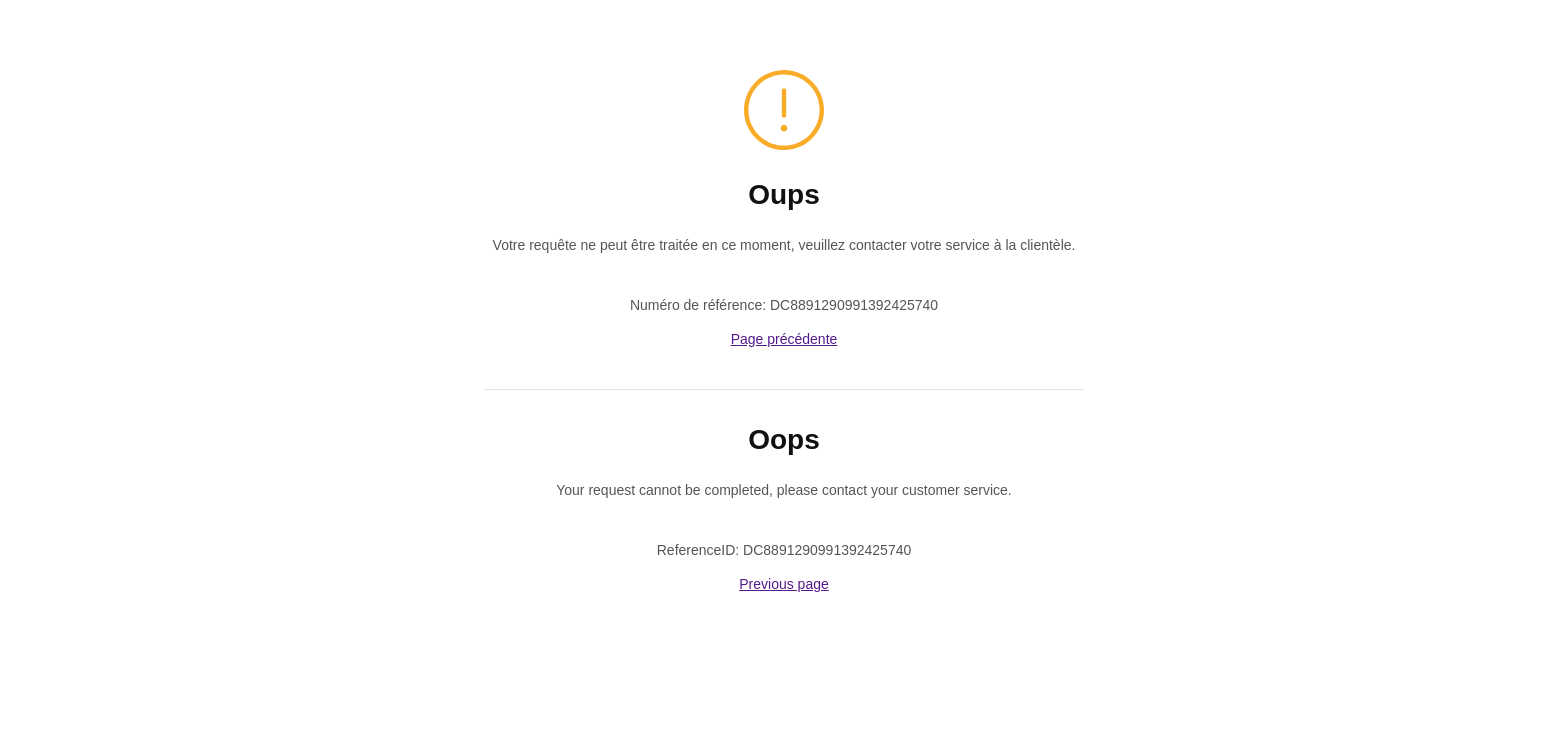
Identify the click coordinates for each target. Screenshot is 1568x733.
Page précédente (784, 339)
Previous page (784, 584)
